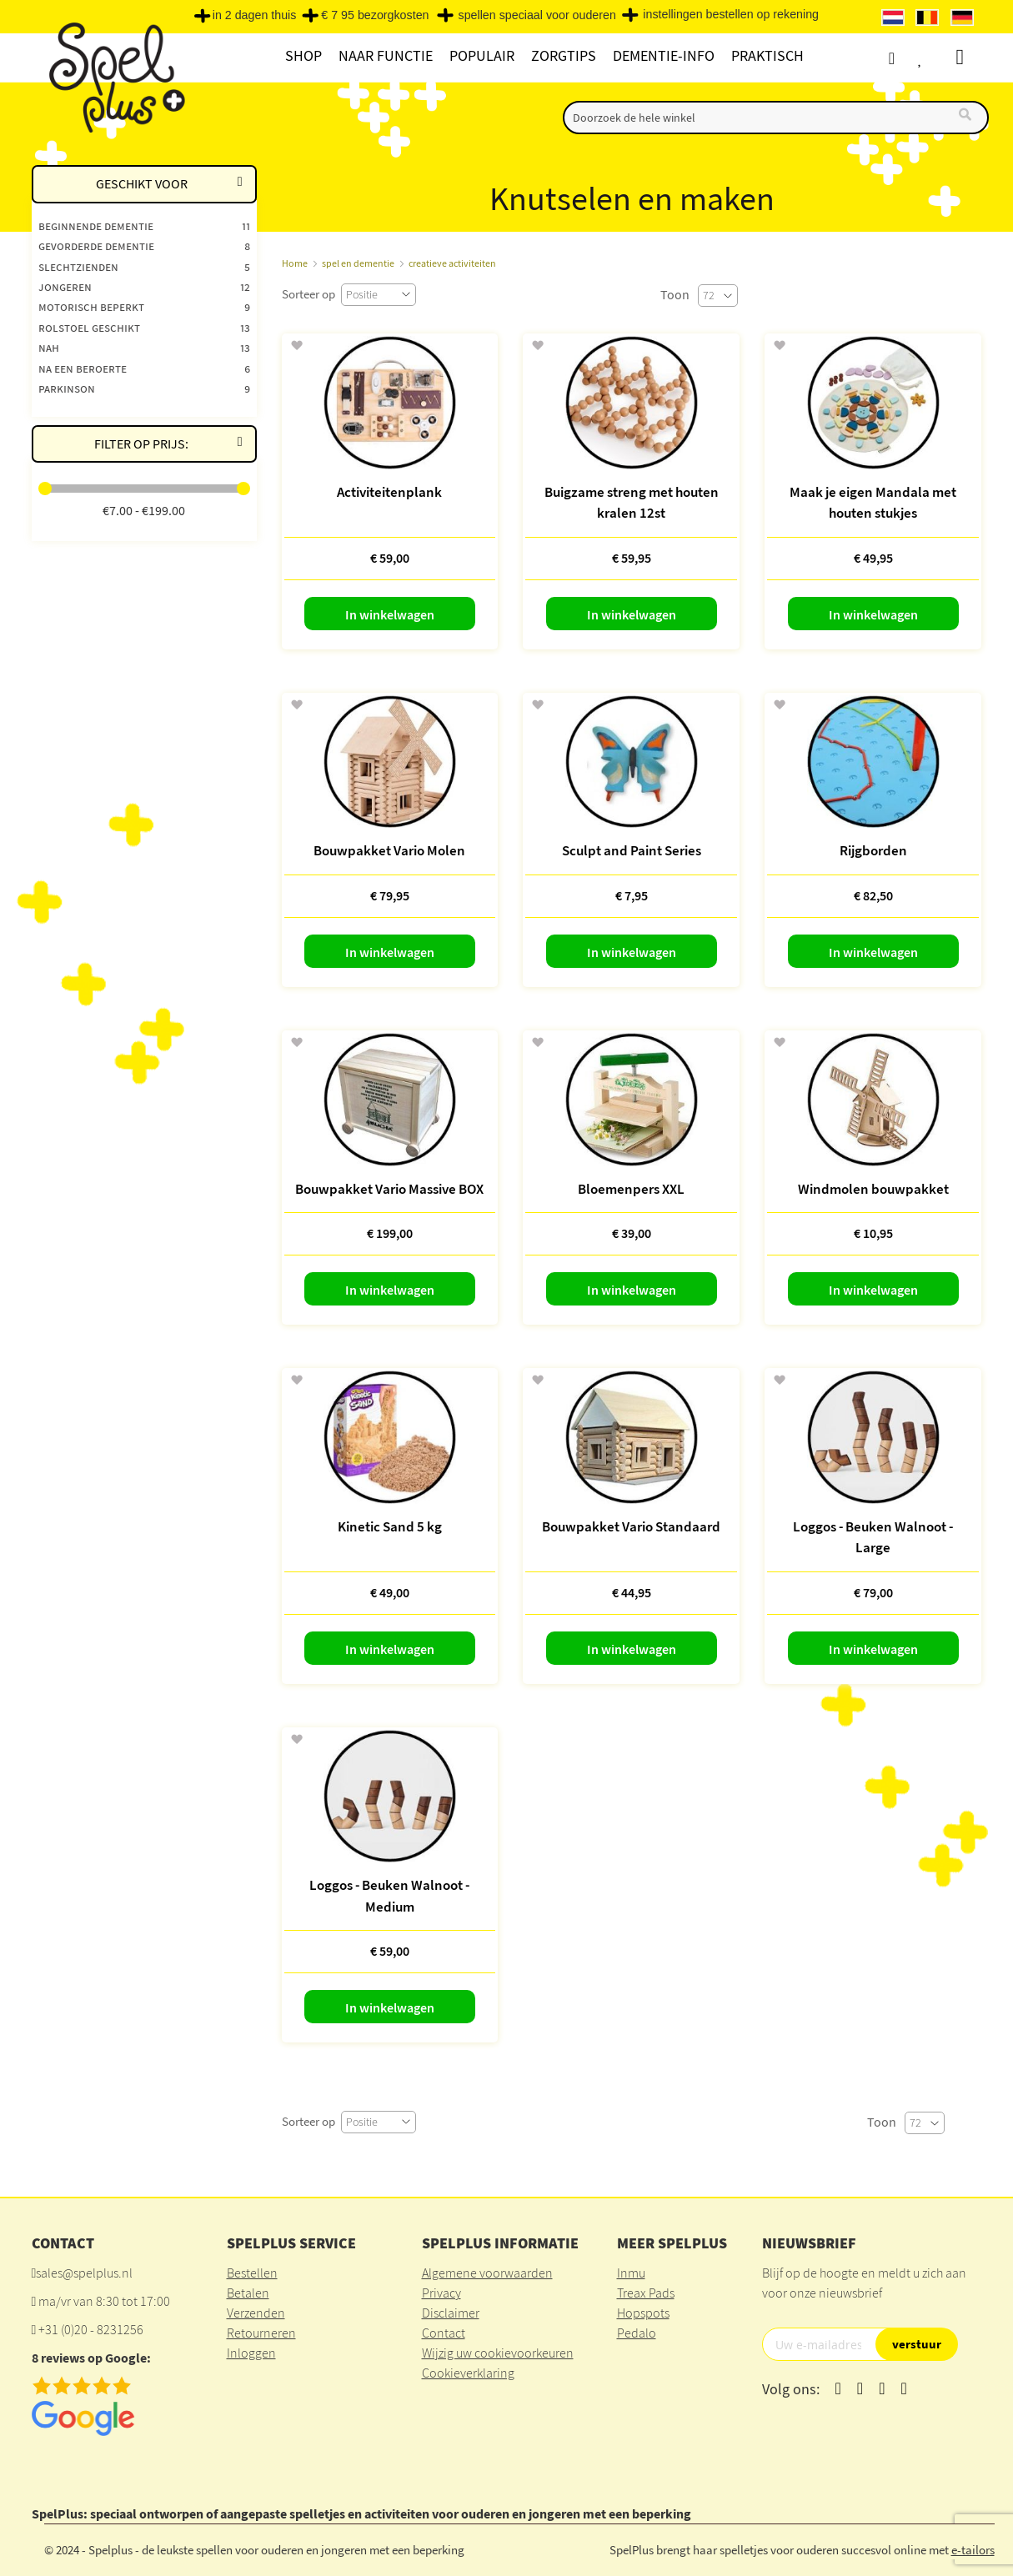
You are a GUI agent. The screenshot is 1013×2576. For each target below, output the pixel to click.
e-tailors (973, 2550)
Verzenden (256, 2312)
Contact (443, 2332)
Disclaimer (450, 2312)
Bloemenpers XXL (631, 1189)
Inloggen (251, 2352)
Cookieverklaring (468, 2372)
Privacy (441, 2292)
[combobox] (776, 117)
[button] (296, 346)
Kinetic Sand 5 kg (390, 1526)
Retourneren (261, 2332)
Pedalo (636, 2332)
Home (295, 263)
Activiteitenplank (389, 492)
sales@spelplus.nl (84, 2272)
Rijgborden (873, 850)
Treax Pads (645, 2292)
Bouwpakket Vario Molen (389, 850)
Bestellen (252, 2272)
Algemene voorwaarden (487, 2272)
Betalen (248, 2292)
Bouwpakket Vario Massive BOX (389, 1189)
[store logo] (115, 76)
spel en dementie (358, 263)
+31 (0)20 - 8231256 (90, 2329)
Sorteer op (308, 294)
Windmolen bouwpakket (873, 1189)
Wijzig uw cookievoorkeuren (498, 2352)
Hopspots (643, 2312)
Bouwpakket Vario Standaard (631, 1526)
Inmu (631, 2272)
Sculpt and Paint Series (631, 850)
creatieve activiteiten (452, 263)
